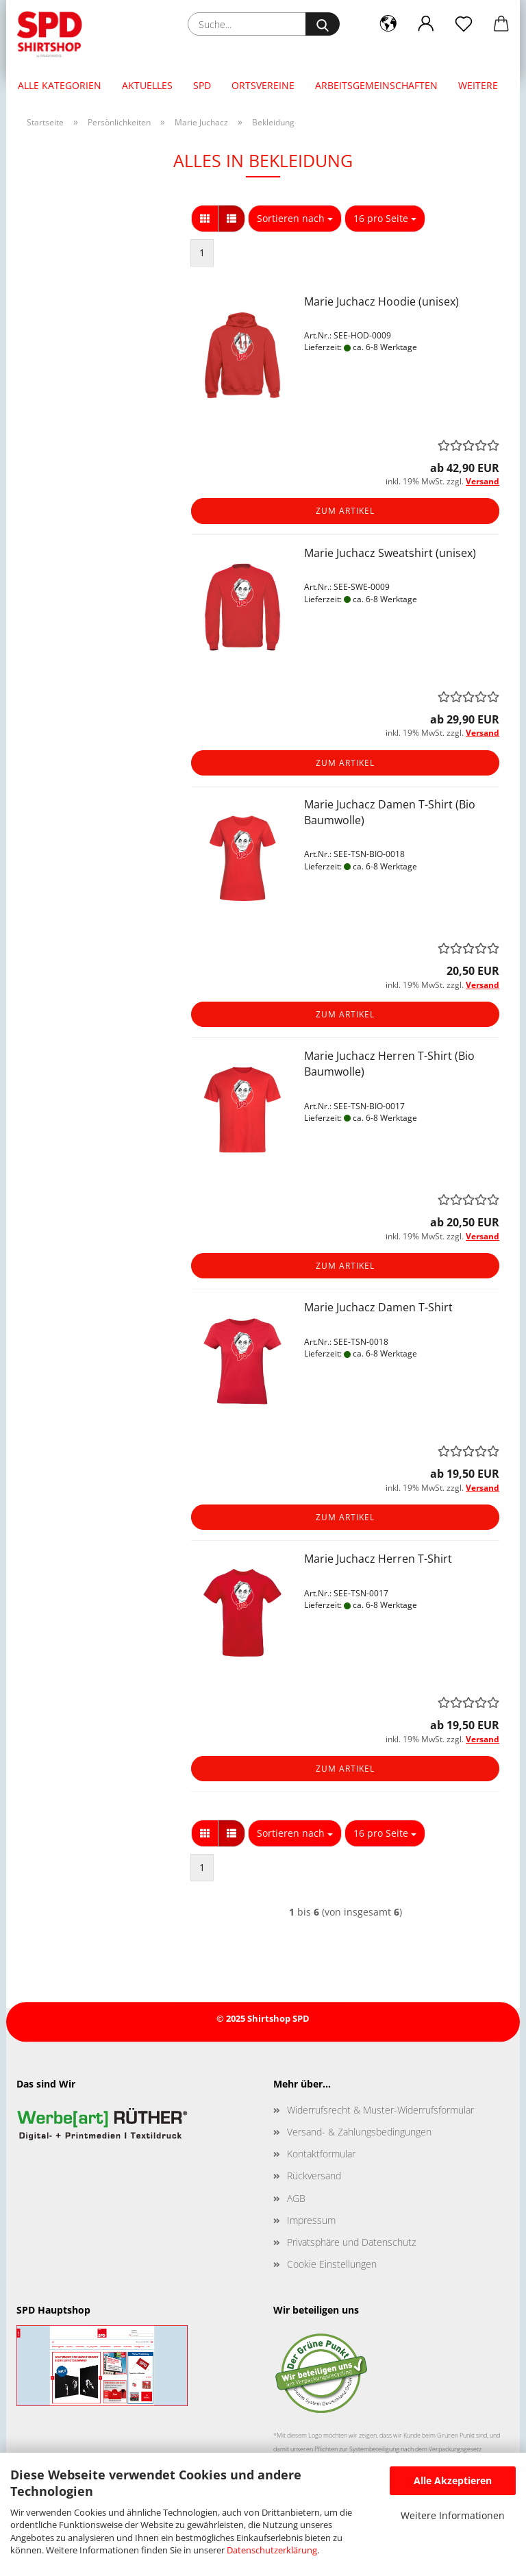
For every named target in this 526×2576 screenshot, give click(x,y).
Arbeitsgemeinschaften (376, 85)
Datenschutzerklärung (272, 2550)
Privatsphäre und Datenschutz (351, 2242)
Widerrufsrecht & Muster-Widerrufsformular (380, 2109)
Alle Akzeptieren (453, 2480)
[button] (388, 24)
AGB (296, 2198)
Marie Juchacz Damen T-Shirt (378, 1307)
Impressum (311, 2220)
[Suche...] (322, 24)
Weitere (478, 85)
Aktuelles (147, 85)
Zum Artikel (345, 511)
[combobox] (295, 218)
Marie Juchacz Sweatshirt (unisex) (390, 552)
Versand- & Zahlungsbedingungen (359, 2131)
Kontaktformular (321, 2153)
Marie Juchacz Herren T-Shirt (378, 1558)
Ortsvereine (263, 85)
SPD (202, 85)
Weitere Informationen (453, 2515)
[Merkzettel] (463, 24)
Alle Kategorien (59, 85)
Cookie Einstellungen (332, 2263)
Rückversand (314, 2175)
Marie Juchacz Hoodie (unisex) (381, 301)
